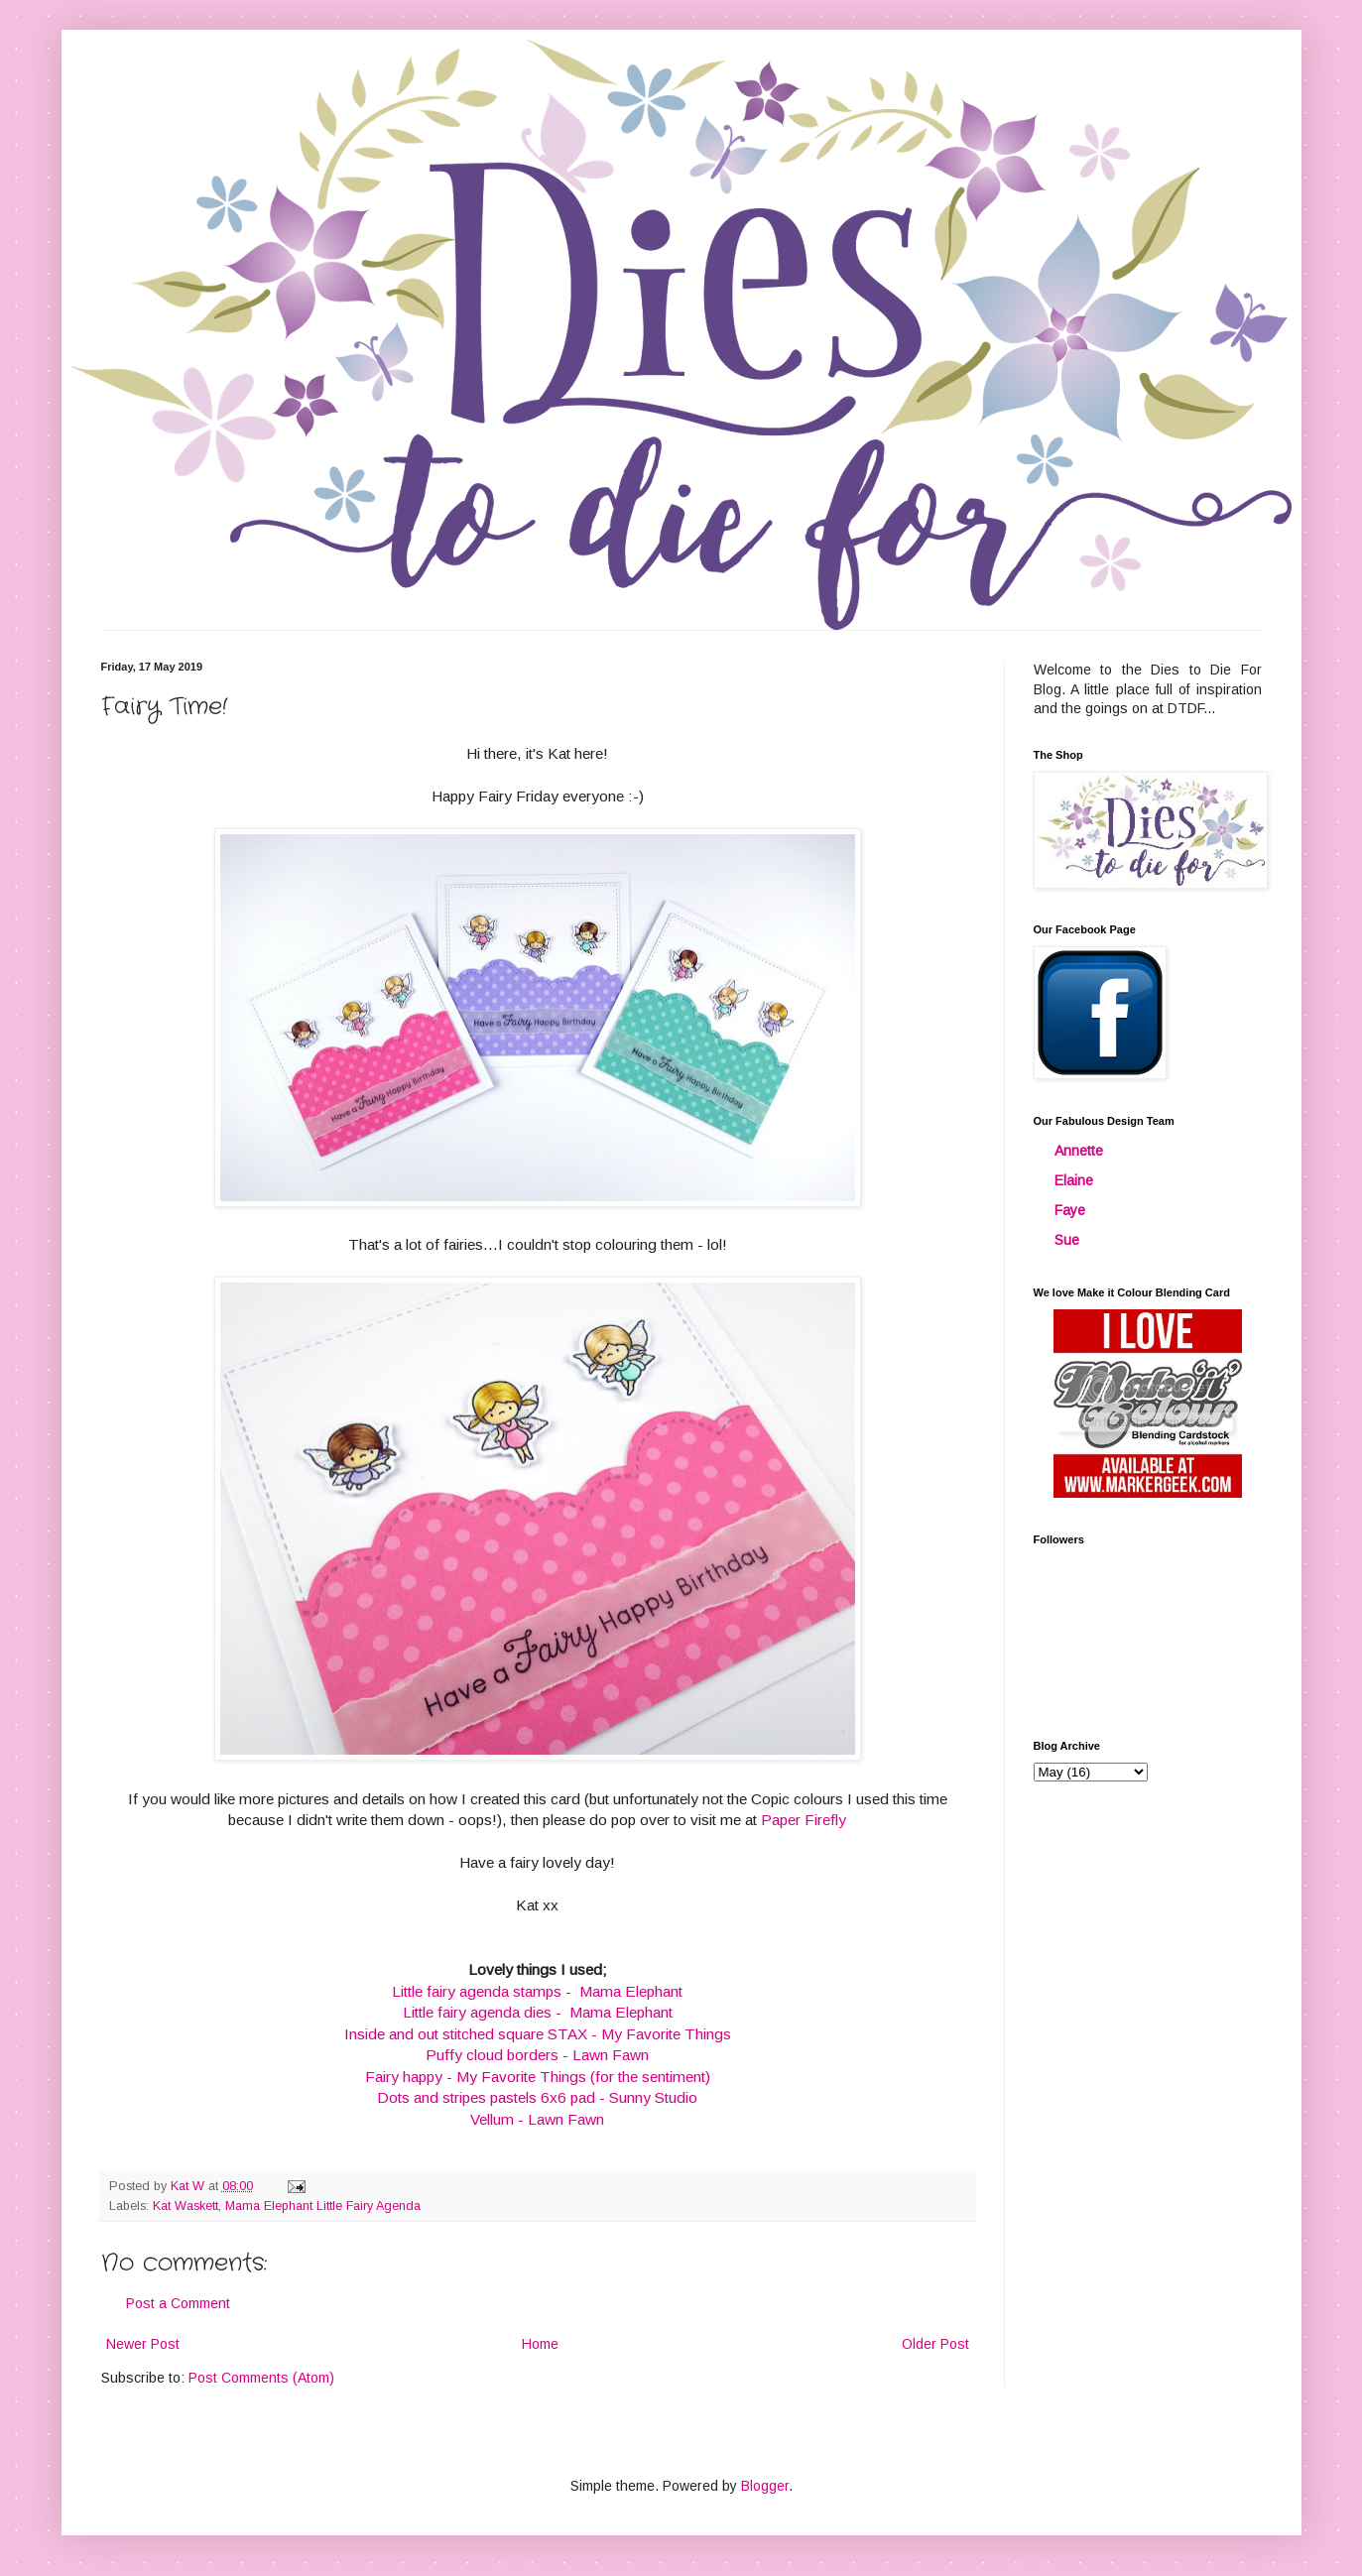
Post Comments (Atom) (261, 2378)
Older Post (935, 2344)
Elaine (1073, 1180)
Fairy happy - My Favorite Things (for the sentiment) (537, 2076)
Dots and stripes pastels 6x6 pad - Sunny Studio (537, 2097)
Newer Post (143, 2344)
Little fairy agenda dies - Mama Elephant (538, 2012)
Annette (1078, 1151)
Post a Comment (178, 2303)
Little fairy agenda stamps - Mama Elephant (537, 1991)
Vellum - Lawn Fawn (537, 2119)
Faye (1069, 1210)
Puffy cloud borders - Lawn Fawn (537, 2054)
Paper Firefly (803, 1819)
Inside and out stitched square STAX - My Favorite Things (537, 2033)
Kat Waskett (185, 2206)
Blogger (765, 2486)
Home (540, 2344)
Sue (1066, 1240)
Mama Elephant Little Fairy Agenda (323, 2206)
